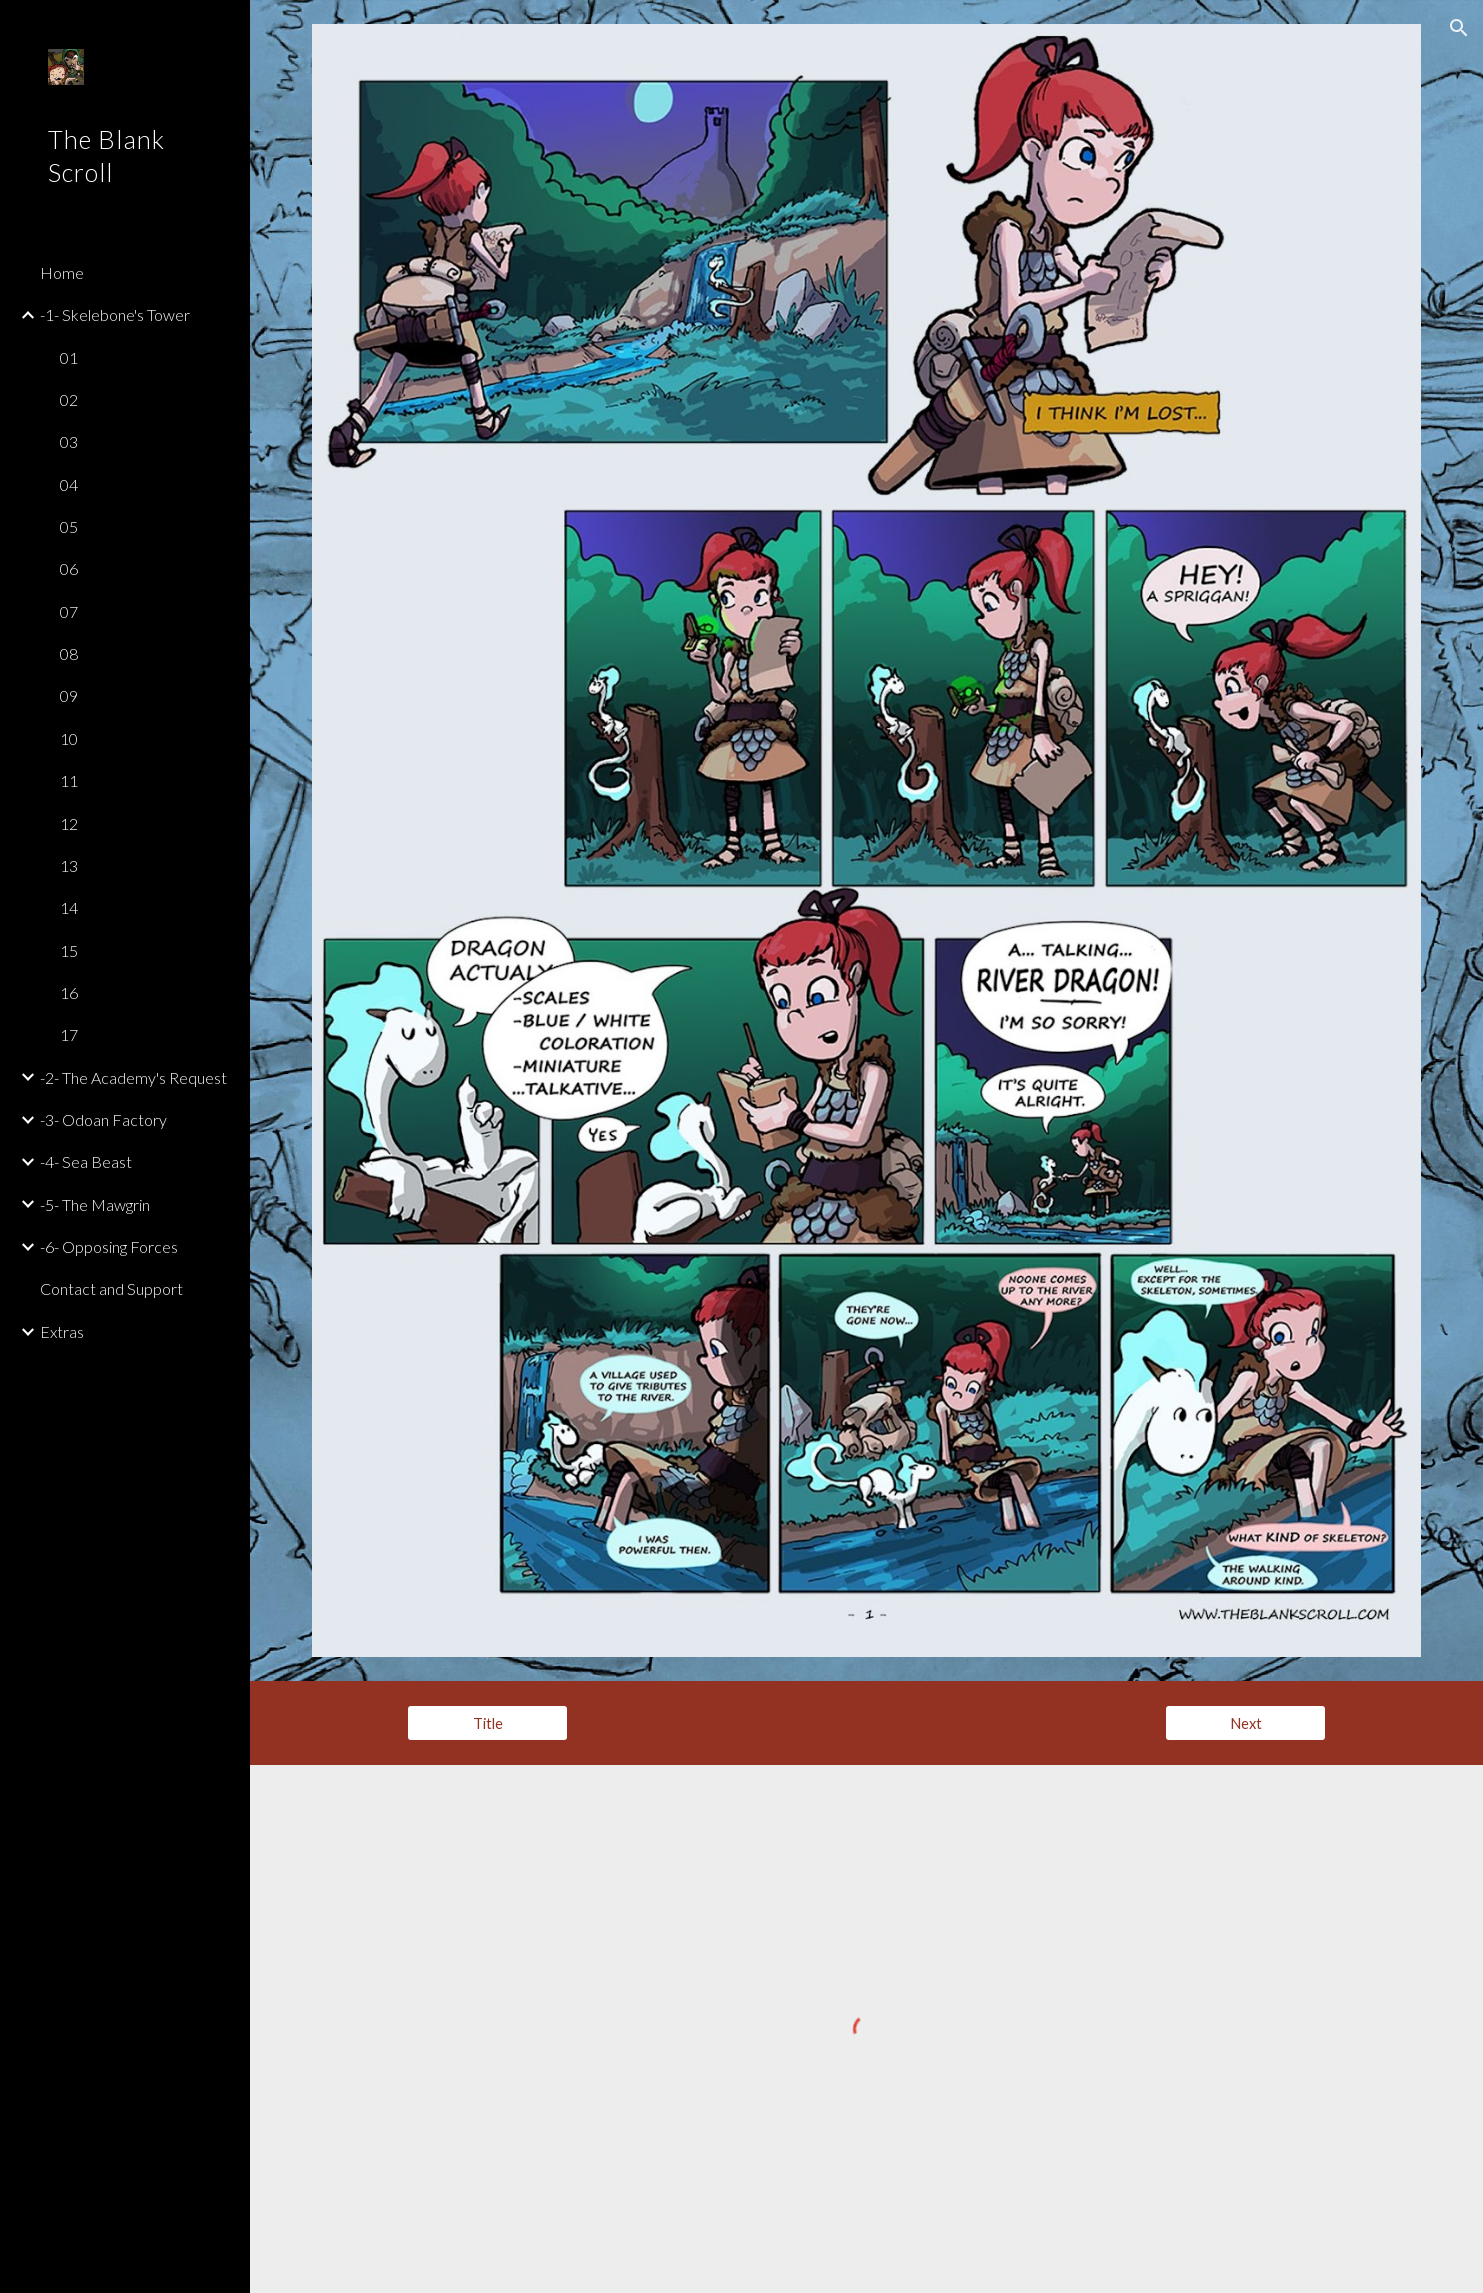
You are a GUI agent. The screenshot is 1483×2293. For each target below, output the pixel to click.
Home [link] (62, 272)
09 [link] (69, 695)
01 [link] (69, 357)
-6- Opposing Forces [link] (109, 1246)
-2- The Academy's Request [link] (133, 1077)
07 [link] (69, 611)
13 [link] (69, 865)
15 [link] (69, 950)
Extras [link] (62, 1331)
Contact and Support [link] (111, 1288)
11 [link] (69, 780)
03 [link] (69, 441)
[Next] (1245, 1723)
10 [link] (69, 738)
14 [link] (69, 907)
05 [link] (69, 526)
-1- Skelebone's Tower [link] (115, 314)
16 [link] (69, 992)
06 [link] (69, 568)
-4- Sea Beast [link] (86, 1161)
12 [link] (69, 823)
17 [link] (69, 1034)
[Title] (487, 1723)
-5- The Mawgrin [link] (95, 1204)
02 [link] (69, 399)
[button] (1459, 28)
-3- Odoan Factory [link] (103, 1119)
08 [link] (69, 653)
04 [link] (69, 484)
